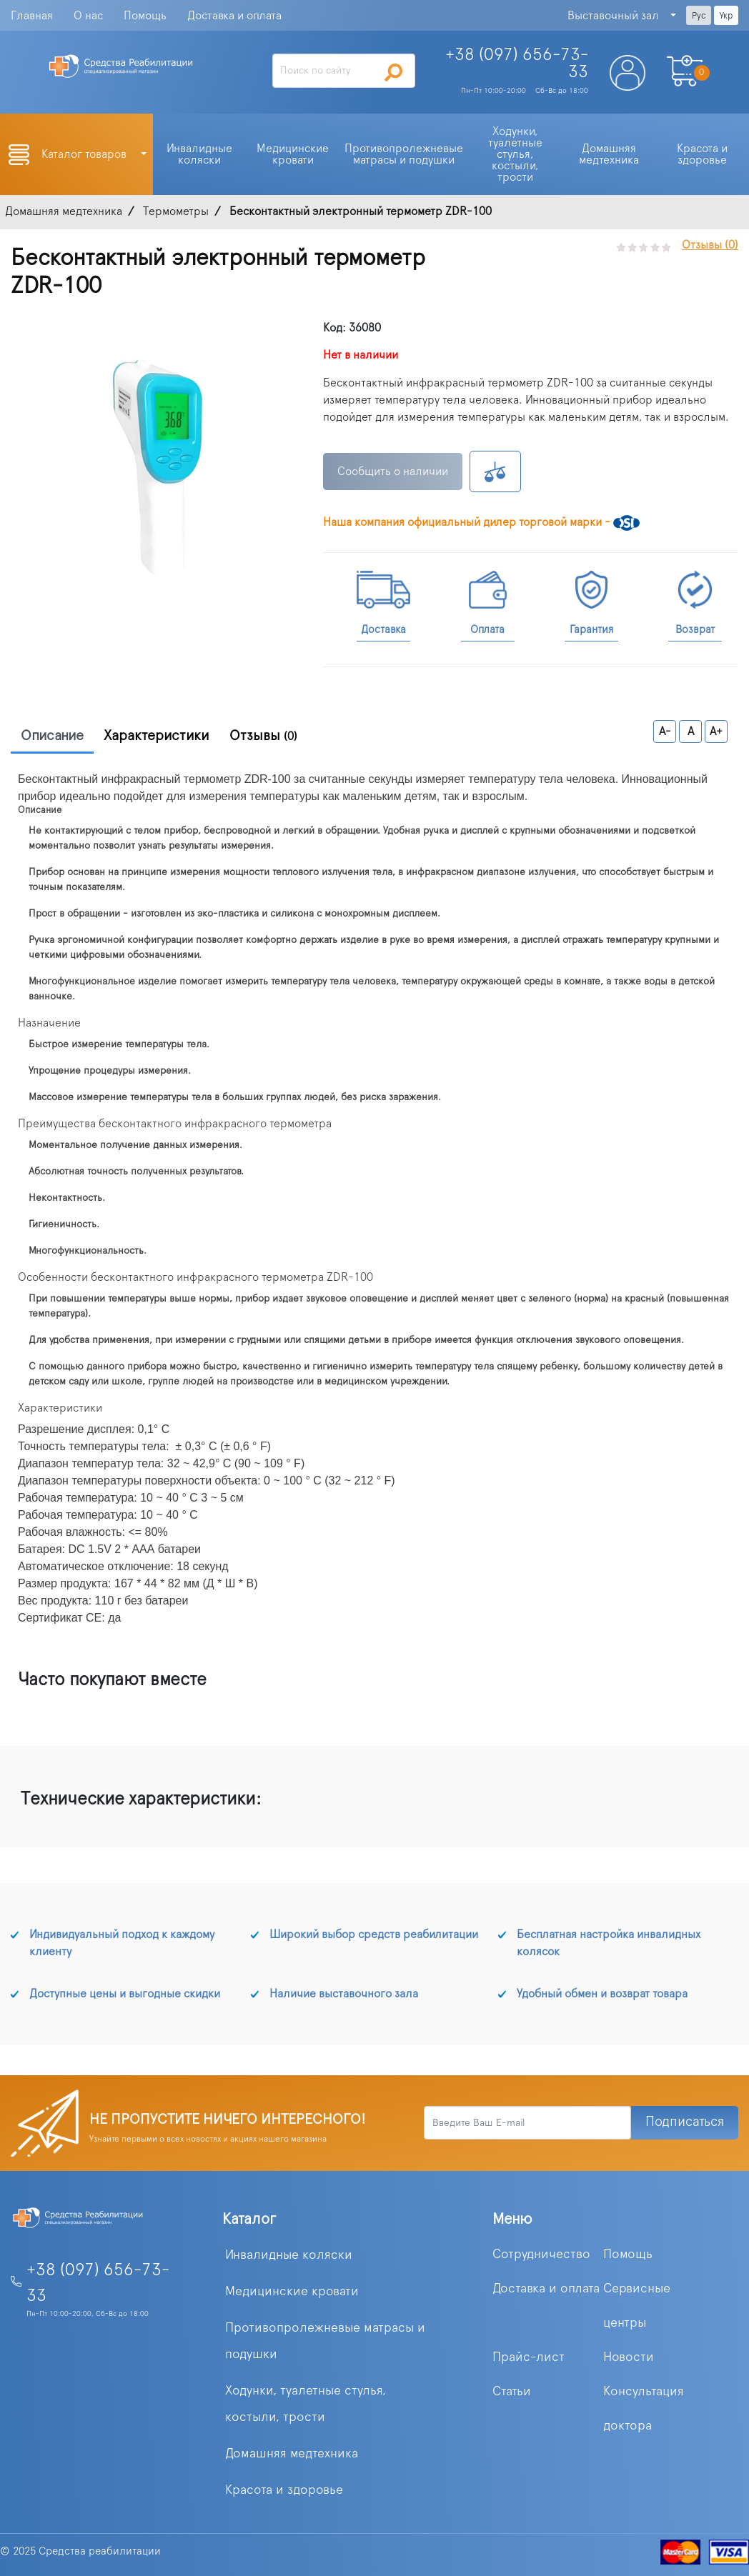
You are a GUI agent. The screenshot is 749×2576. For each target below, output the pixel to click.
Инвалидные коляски (288, 2255)
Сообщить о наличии (392, 471)
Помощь (145, 15)
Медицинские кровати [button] (294, 154)
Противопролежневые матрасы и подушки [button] (405, 154)
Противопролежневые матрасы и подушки (325, 2341)
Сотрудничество (541, 2254)
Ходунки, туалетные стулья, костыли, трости (305, 2404)
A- (665, 731)
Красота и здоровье (284, 2490)
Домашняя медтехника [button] (609, 154)
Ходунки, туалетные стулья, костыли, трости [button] (516, 154)
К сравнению (495, 471)
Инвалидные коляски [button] (201, 154)
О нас (88, 15)
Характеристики (156, 736)
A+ (716, 731)
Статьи (511, 2391)
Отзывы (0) (710, 245)
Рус (698, 15)
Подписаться (684, 2122)
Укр (726, 15)
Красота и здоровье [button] (703, 154)
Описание (52, 736)
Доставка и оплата (234, 15)
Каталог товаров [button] (85, 154)
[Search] (343, 71)
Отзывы (263, 736)
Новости (628, 2357)
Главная (32, 15)
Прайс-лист (528, 2357)
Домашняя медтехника (291, 2453)
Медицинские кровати (292, 2291)
